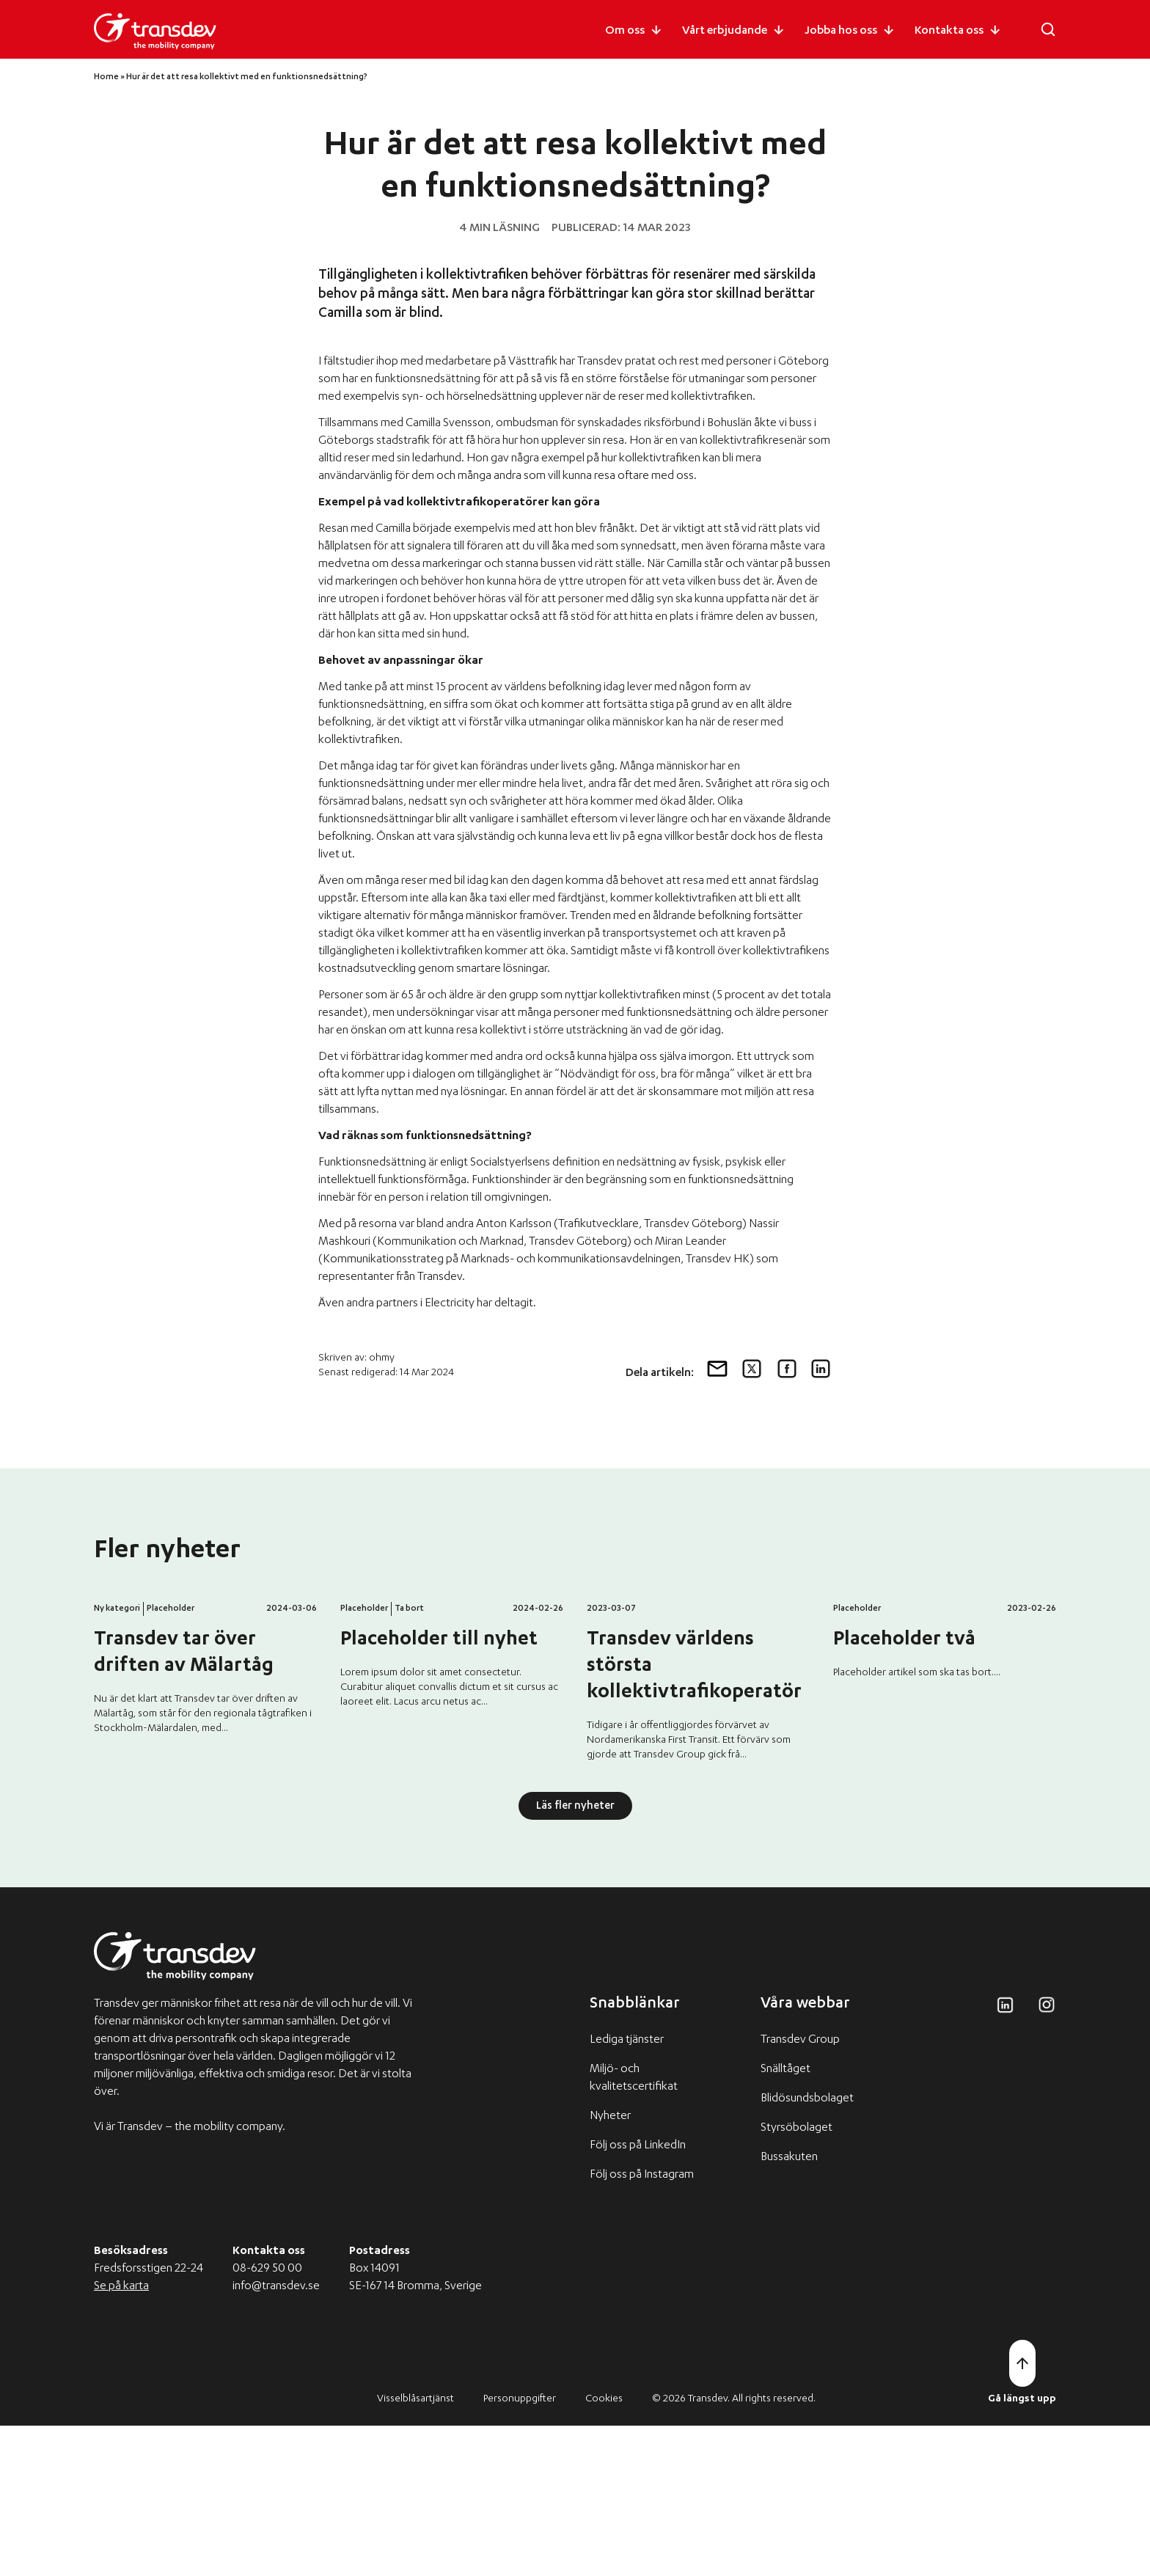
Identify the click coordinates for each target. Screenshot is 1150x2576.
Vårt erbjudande (724, 31)
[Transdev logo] (155, 31)
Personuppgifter (519, 2549)
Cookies (604, 2549)
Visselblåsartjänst (415, 2549)
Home (106, 77)
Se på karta (121, 2437)
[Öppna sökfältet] (1048, 29)
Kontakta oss (949, 31)
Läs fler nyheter (575, 1957)
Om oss (625, 31)
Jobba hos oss (841, 31)
